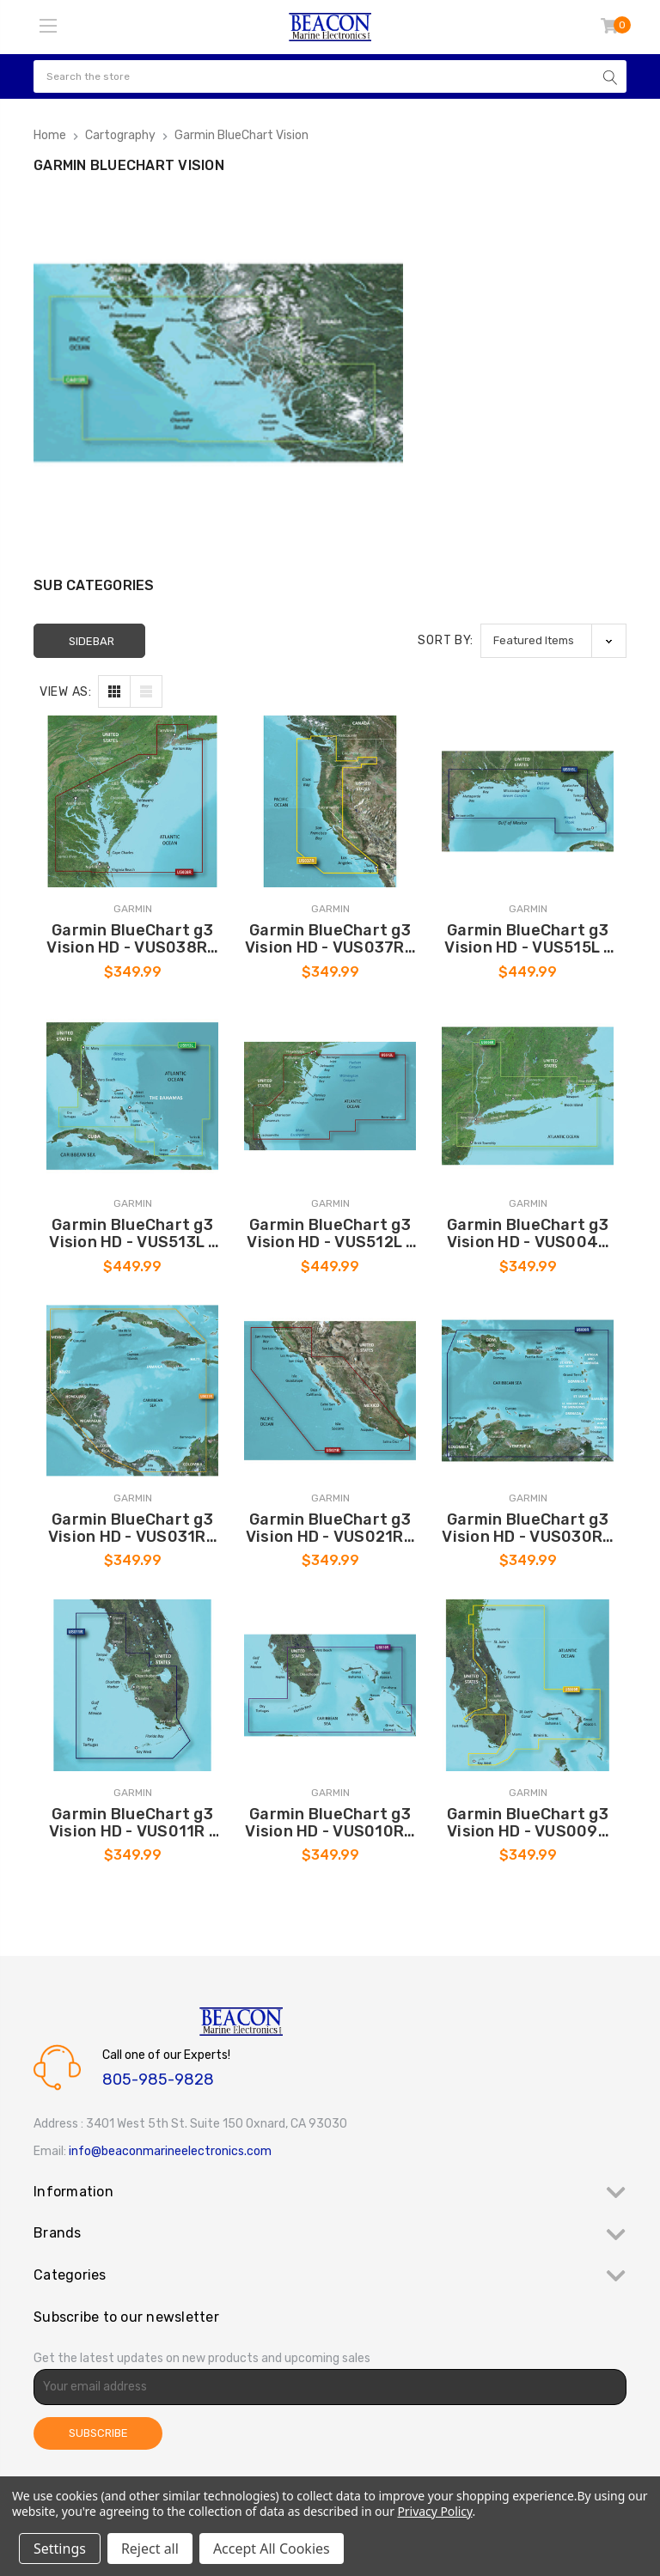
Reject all (150, 2548)
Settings (60, 2548)
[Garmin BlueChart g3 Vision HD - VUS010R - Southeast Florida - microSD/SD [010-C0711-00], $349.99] (330, 1685)
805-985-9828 (158, 2079)
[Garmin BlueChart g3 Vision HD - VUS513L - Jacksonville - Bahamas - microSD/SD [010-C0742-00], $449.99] (132, 1096)
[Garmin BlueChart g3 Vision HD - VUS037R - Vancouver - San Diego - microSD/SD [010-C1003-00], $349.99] (330, 801)
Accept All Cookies (271, 2548)
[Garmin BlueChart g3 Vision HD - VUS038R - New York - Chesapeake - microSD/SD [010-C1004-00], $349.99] (132, 801)
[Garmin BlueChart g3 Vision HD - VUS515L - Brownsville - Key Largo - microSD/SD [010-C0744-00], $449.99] (528, 801)
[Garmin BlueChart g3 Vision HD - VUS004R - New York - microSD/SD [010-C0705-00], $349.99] (528, 1096)
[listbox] (553, 640)
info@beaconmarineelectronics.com (170, 2151)
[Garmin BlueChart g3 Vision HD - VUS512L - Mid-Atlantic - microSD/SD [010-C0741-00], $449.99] (330, 1096)
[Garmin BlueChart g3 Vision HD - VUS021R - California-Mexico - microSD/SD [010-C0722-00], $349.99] (330, 1391)
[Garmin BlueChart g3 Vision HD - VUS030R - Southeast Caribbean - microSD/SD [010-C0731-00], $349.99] (528, 1391)
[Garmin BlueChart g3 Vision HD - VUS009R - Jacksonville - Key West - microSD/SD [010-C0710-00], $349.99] (528, 1685)
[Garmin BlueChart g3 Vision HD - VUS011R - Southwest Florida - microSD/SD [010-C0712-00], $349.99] (132, 1685)
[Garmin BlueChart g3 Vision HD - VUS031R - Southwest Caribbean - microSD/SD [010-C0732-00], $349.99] (132, 1391)
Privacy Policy (434, 2511)
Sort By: (446, 640)
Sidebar (91, 641)
